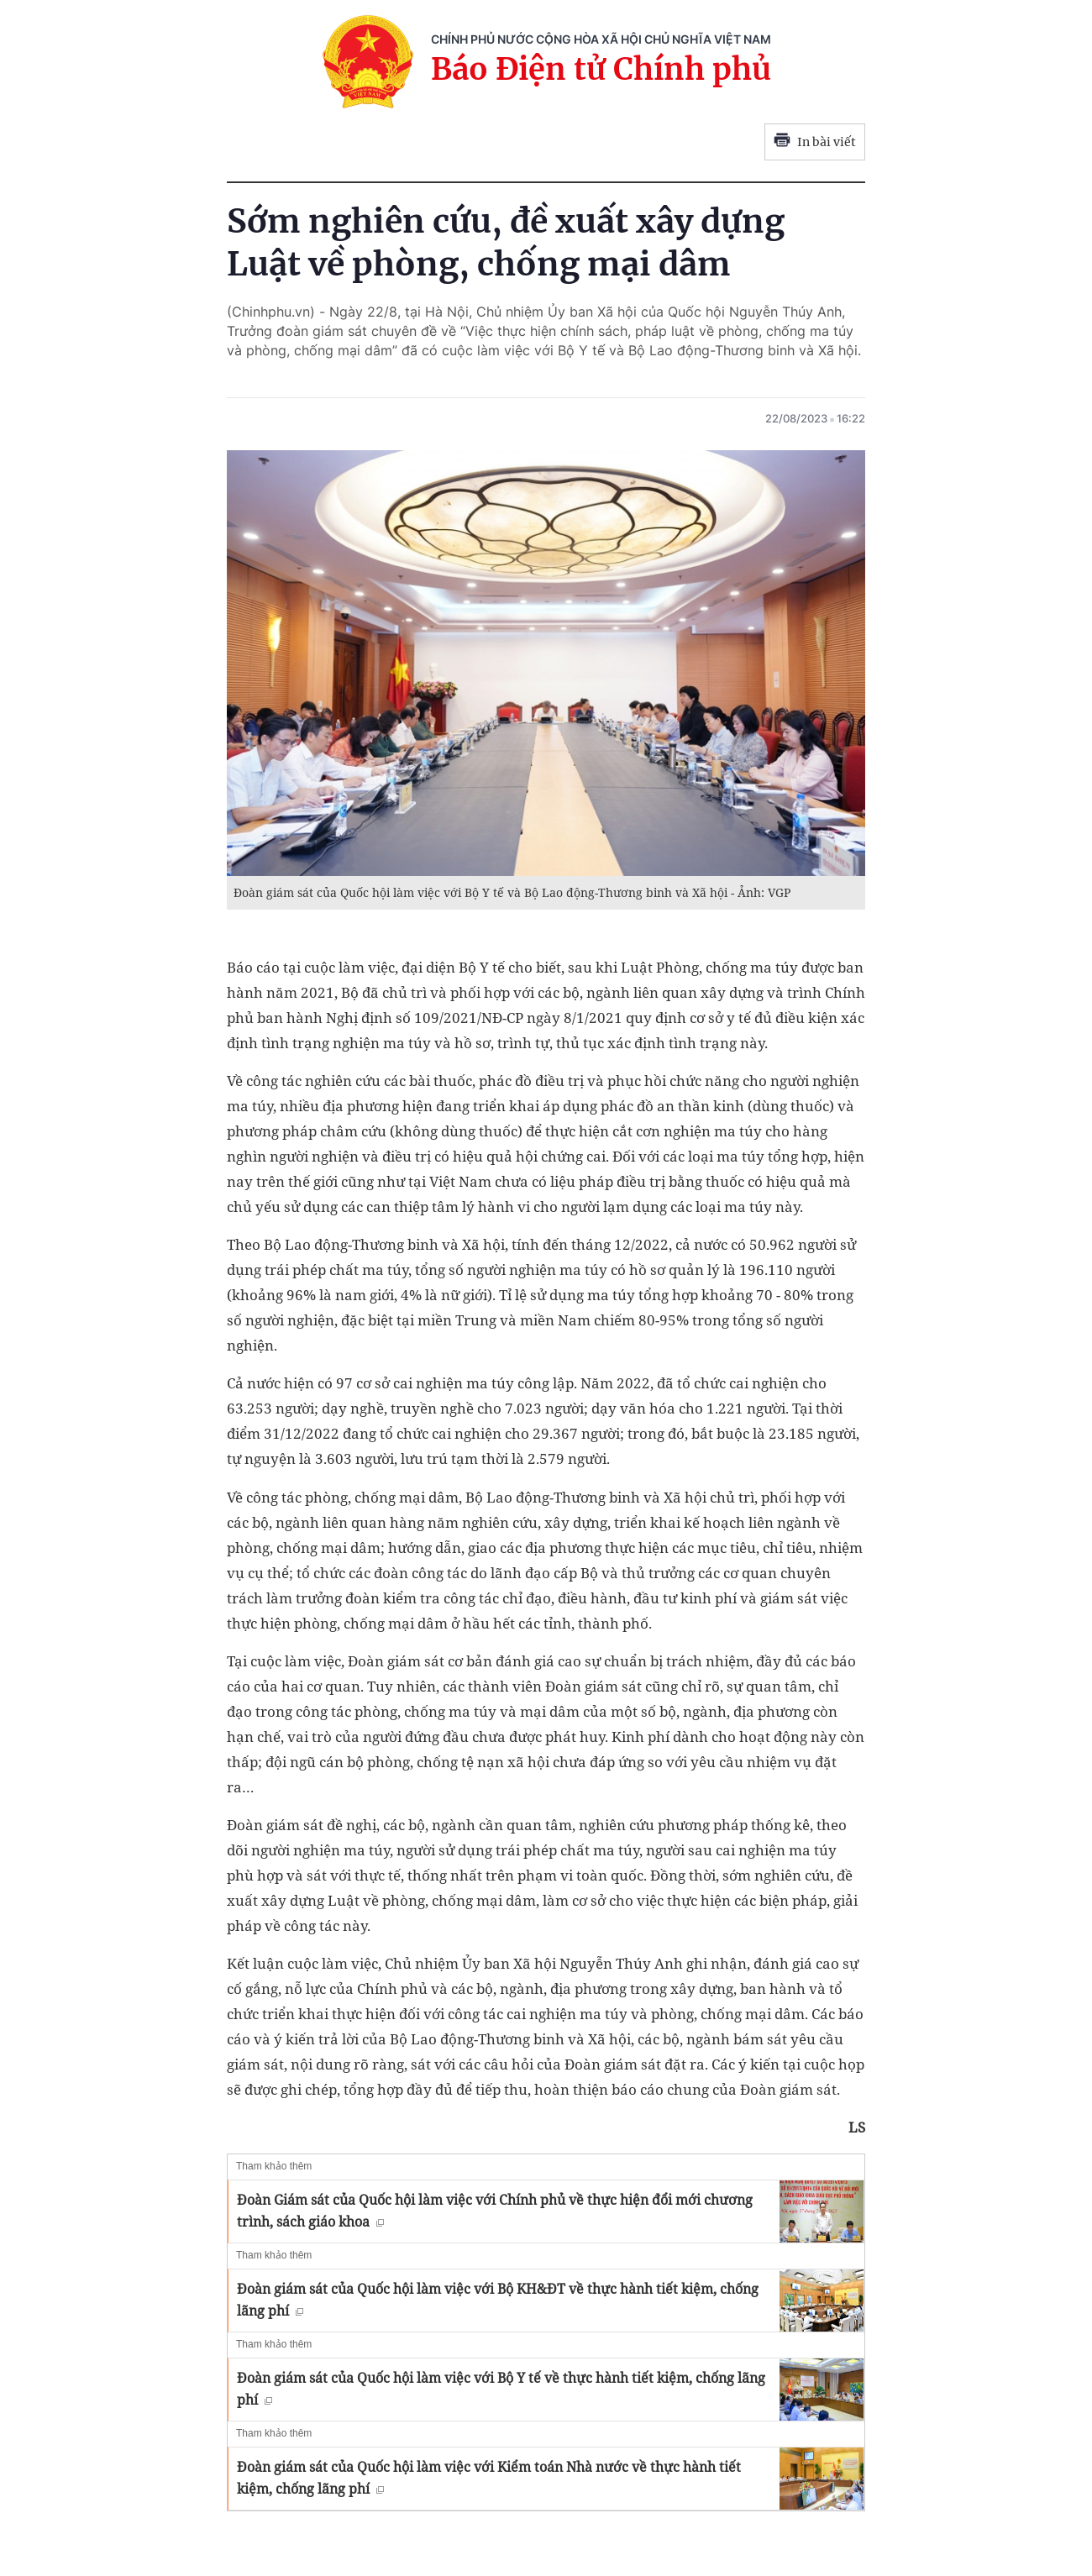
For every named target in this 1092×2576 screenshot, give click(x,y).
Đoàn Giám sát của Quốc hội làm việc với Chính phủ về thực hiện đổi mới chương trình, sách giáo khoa (495, 2210)
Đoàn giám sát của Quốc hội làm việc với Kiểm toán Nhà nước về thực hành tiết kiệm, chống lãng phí (489, 2478)
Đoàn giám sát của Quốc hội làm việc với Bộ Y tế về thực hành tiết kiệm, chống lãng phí (501, 2389)
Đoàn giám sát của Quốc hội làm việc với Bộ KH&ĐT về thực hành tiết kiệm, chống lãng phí (498, 2300)
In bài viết (815, 142)
